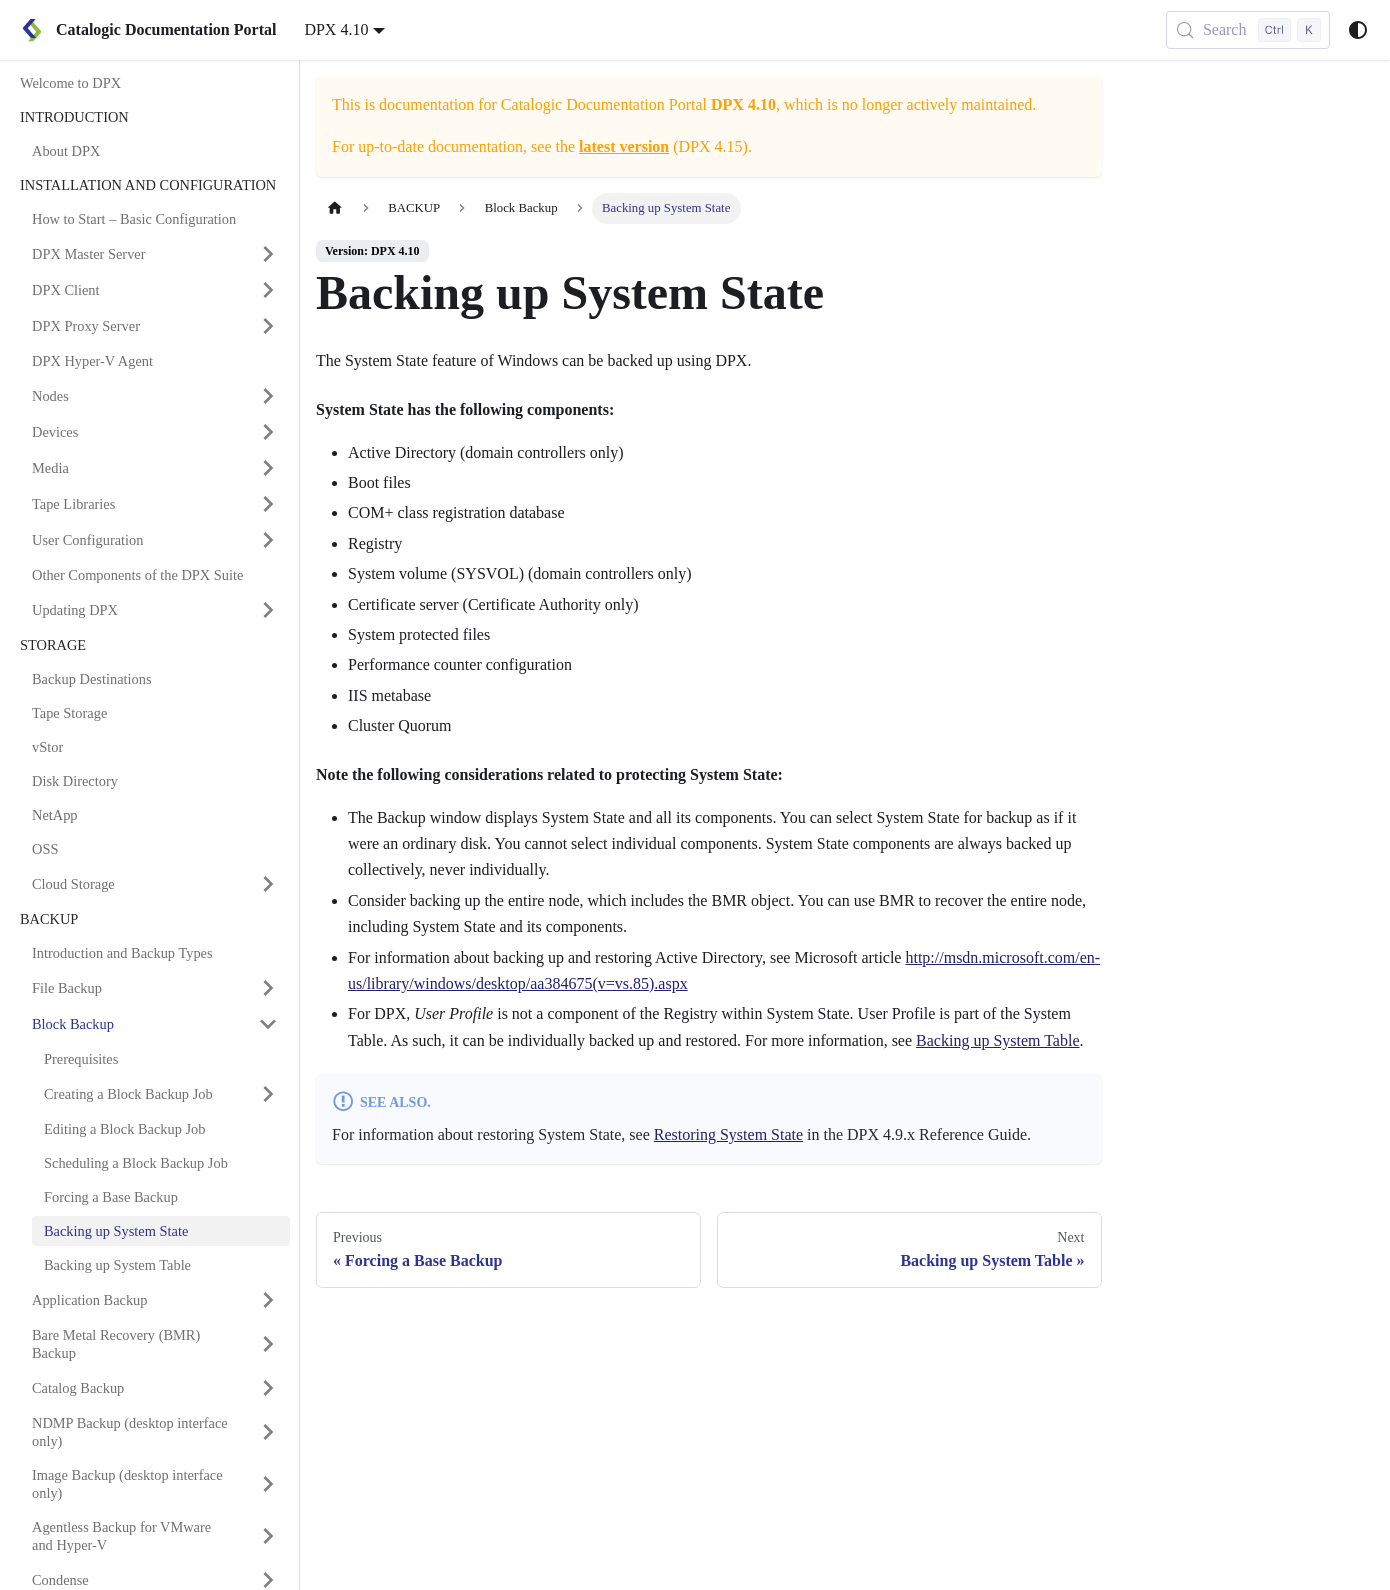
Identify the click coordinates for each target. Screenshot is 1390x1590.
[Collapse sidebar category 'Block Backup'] (268, 1024)
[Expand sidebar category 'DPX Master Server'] (268, 254)
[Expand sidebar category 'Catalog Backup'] (268, 1388)
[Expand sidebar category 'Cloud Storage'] (268, 884)
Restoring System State (728, 1134)
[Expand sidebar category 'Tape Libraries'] (268, 504)
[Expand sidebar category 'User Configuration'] (268, 540)
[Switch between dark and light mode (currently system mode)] (1358, 30)
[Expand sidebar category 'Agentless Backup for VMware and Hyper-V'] (268, 1536)
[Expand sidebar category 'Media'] (268, 468)
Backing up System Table (997, 1040)
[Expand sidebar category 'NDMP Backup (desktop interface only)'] (268, 1432)
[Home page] (335, 208)
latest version (624, 146)
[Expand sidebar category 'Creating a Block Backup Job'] (268, 1094)
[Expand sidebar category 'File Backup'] (268, 988)
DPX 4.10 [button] (336, 29)
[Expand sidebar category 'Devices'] (268, 432)
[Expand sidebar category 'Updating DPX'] (268, 610)
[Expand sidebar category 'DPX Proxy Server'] (268, 326)
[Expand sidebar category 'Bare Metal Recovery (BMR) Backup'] (268, 1344)
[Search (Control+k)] (1248, 30)
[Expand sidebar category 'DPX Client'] (268, 290)
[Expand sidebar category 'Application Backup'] (268, 1300)
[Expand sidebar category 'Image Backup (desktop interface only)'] (268, 1484)
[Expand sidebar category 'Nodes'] (268, 396)
